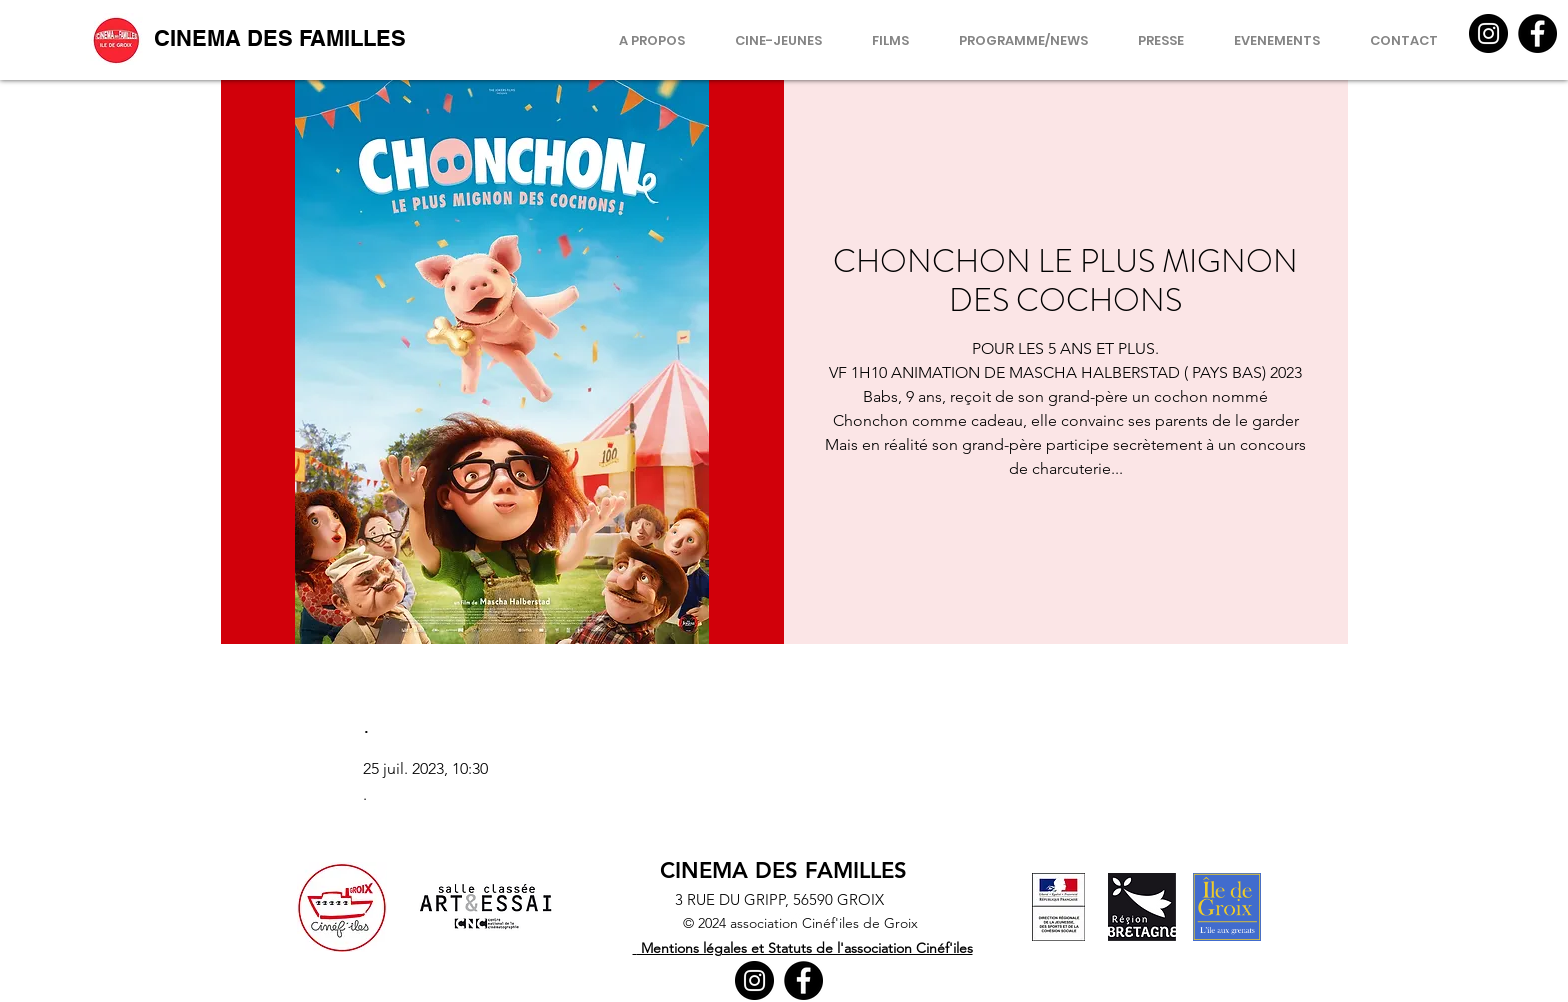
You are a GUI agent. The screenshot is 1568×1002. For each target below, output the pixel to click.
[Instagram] (1488, 33)
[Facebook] (1537, 33)
